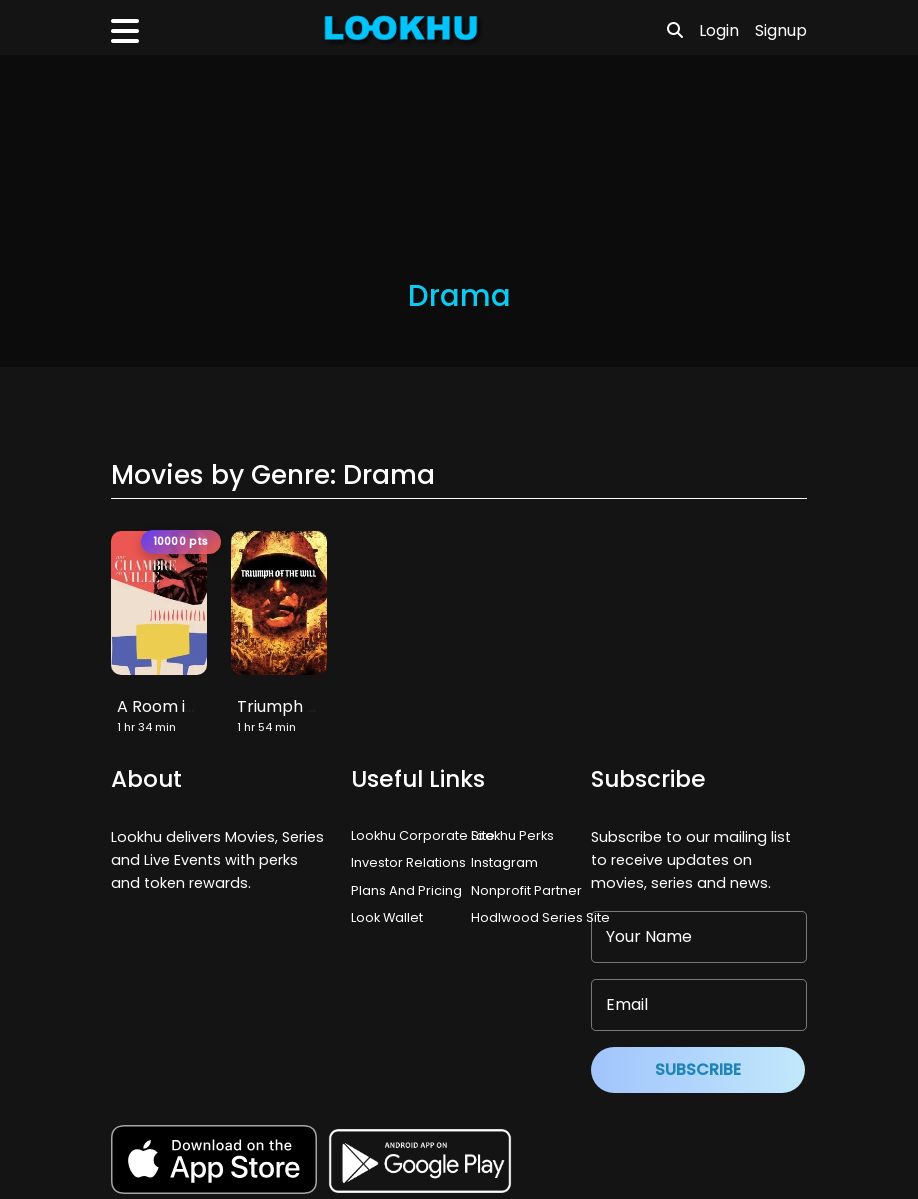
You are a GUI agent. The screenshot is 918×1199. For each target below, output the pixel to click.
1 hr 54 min (266, 727)
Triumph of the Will (311, 706)
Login (719, 30)
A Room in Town (179, 706)
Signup (781, 30)
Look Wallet (387, 917)
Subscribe (698, 1069)
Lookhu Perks (512, 835)
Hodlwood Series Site (540, 917)
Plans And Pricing (406, 890)
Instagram (504, 862)
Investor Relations (408, 862)
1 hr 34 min (146, 727)
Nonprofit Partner (526, 890)
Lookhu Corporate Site (426, 835)
